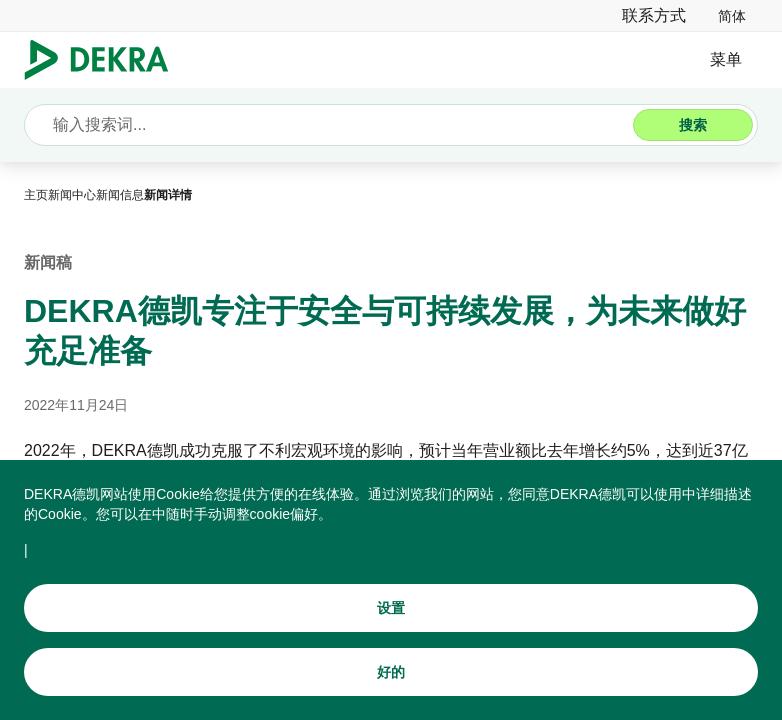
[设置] (391, 629)
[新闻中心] (72, 195)
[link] (732, 15)
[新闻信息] (120, 195)
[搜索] (693, 125)
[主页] (36, 195)
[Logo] (104, 60)
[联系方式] (654, 15)
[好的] (391, 693)
